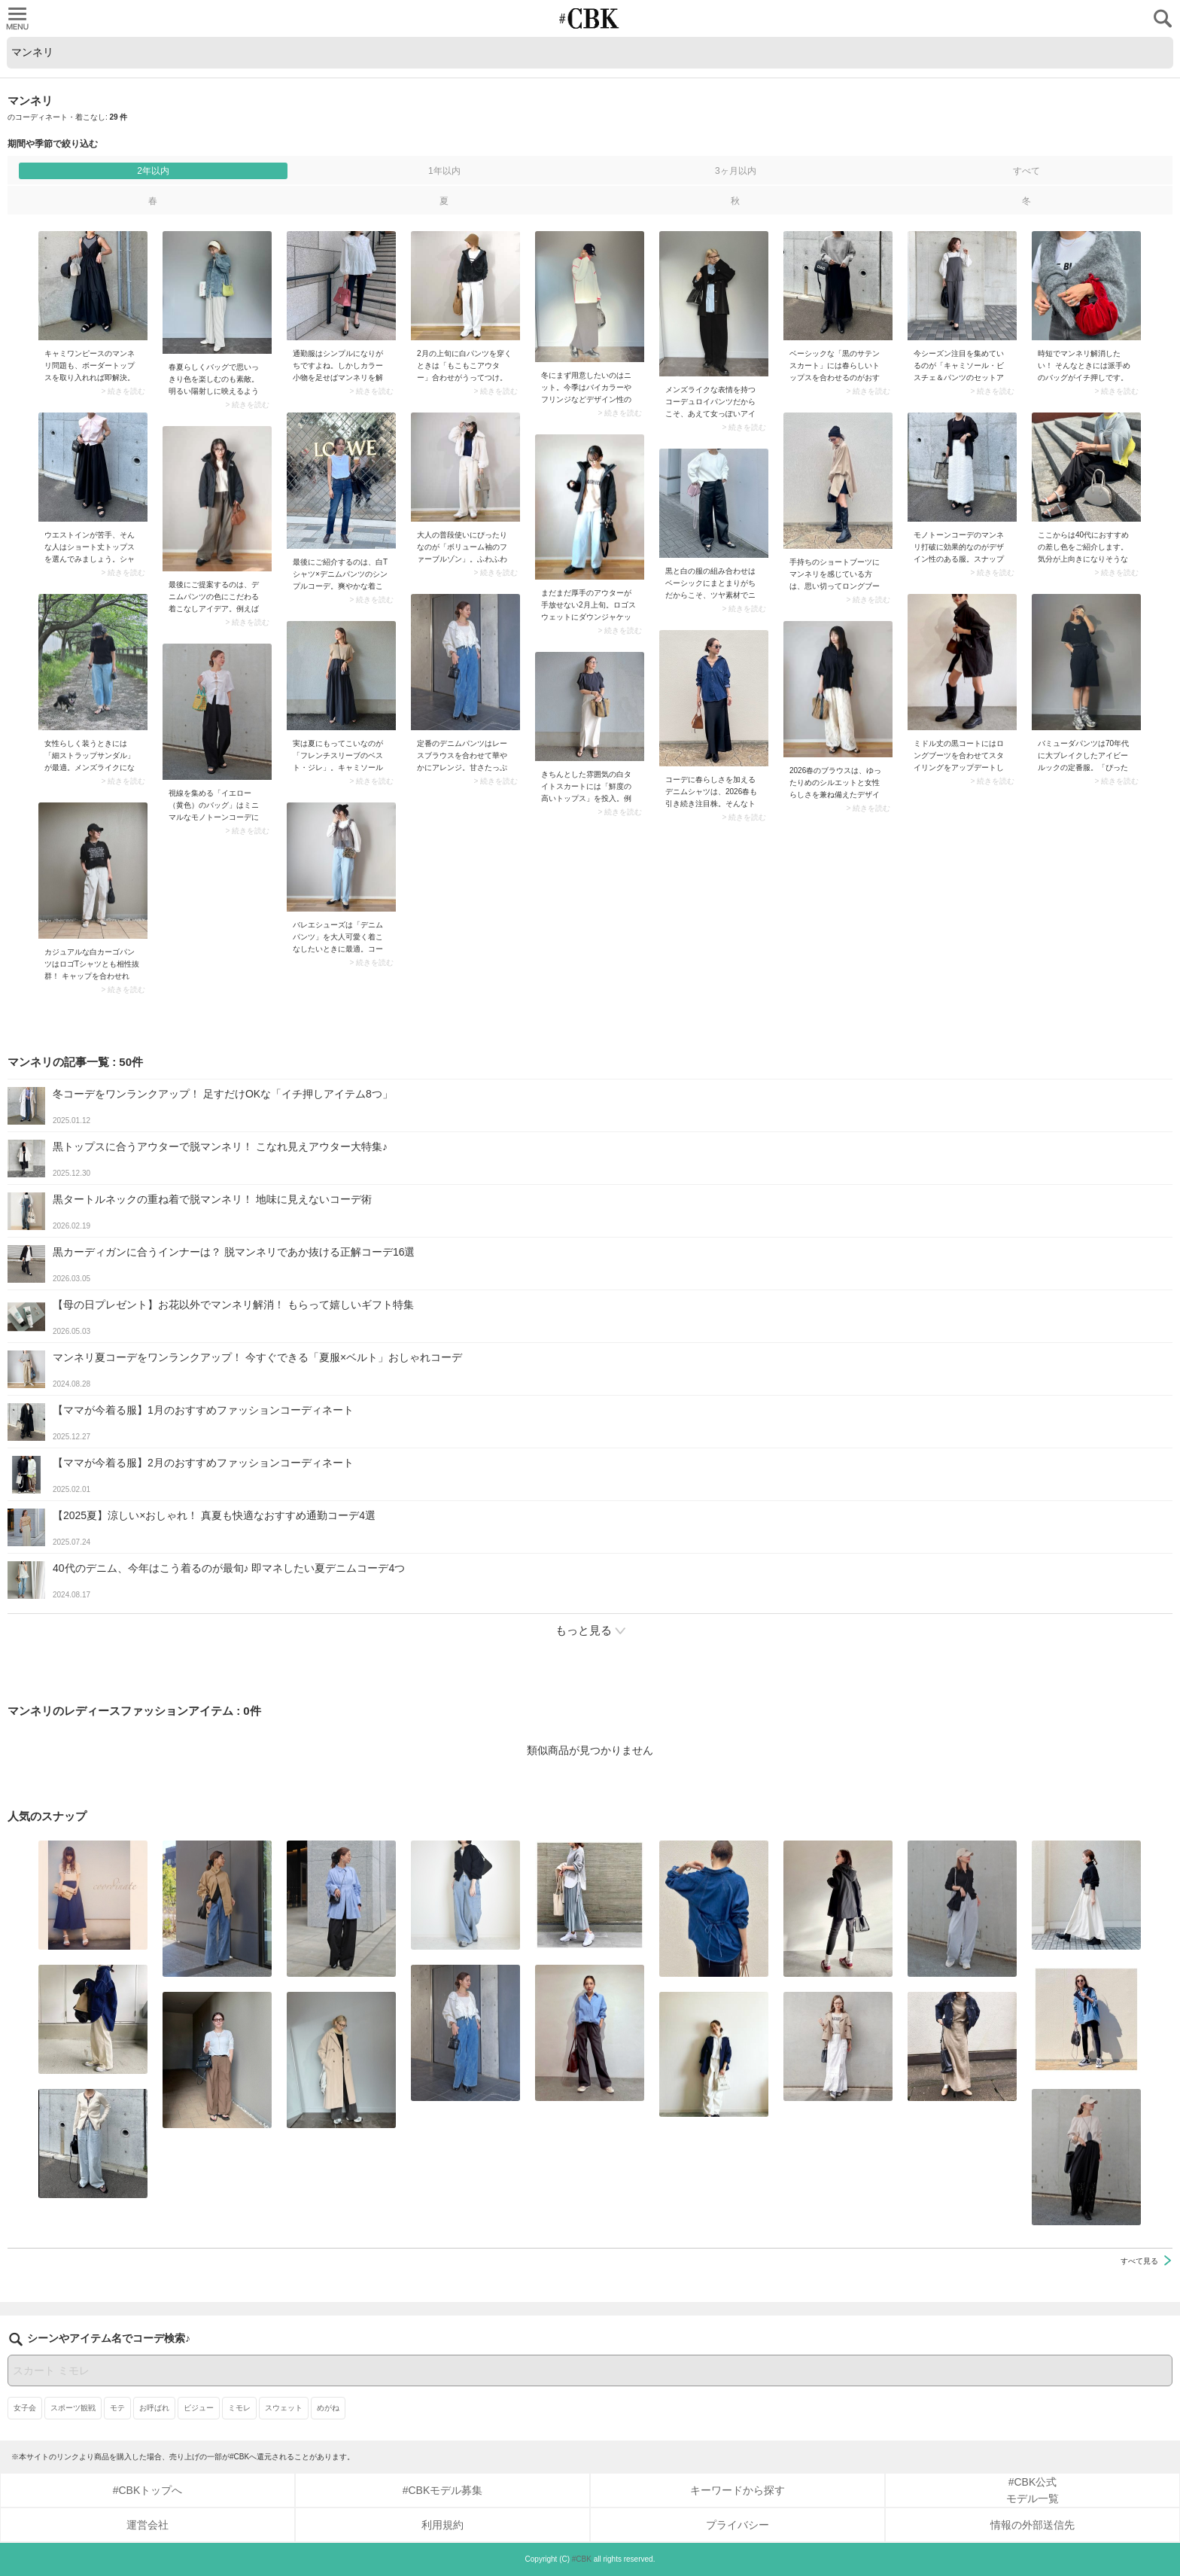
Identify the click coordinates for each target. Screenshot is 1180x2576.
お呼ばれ (154, 2408)
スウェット (284, 2408)
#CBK (582, 2559)
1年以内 (444, 171)
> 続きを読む (123, 391)
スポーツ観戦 (73, 2408)
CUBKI (590, 18)
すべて (1026, 171)
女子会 (25, 2408)
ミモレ (239, 2408)
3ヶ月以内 (735, 171)
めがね (328, 2408)
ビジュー (199, 2408)
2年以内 (153, 171)
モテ (117, 2408)
